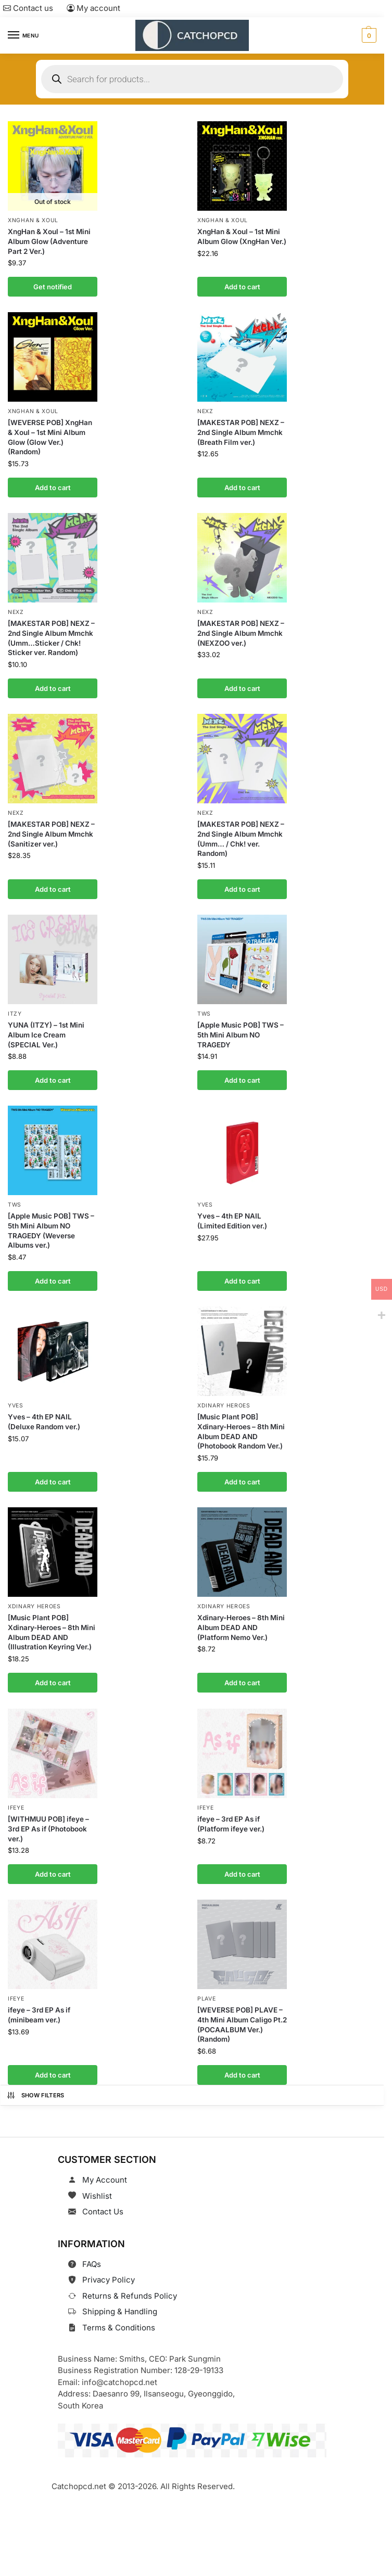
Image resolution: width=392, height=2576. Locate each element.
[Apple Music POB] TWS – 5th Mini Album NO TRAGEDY (240, 1031)
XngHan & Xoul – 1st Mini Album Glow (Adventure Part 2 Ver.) (49, 241)
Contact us (28, 8)
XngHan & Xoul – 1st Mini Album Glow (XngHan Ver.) (241, 236)
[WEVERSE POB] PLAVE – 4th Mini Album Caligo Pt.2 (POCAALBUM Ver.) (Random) (242, 2016)
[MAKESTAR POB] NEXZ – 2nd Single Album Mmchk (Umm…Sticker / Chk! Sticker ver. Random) (51, 636)
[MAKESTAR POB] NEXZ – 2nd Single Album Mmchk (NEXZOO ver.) (240, 631)
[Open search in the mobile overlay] (192, 79)
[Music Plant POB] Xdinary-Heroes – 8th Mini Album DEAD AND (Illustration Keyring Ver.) (51, 1626)
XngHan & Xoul (33, 220)
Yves (205, 1200)
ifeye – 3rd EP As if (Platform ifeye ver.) (230, 1817)
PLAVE (206, 1990)
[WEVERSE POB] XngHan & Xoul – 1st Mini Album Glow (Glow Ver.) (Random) (50, 436)
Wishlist (97, 2186)
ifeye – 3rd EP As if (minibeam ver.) (39, 2006)
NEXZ (205, 410)
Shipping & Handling (119, 2303)
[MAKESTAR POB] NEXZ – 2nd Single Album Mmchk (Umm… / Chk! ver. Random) (240, 836)
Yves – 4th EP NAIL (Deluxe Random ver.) (44, 1416)
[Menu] (23, 35)
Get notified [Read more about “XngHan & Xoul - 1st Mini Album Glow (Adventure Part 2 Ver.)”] (52, 285)
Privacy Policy (108, 2271)
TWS (204, 1010)
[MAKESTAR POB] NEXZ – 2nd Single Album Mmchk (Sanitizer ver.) (51, 831)
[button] (367, 35)
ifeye (16, 1800)
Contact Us (102, 2203)
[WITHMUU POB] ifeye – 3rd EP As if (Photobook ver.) (48, 1822)
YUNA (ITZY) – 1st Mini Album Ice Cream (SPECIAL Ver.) (46, 1031)
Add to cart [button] (242, 285)
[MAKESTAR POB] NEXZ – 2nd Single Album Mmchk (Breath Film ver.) (240, 431)
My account (93, 8)
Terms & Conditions (118, 2319)
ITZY (15, 1010)
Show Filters (35, 2086)
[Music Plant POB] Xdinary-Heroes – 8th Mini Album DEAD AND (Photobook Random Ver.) (241, 1426)
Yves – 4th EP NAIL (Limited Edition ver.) (232, 1216)
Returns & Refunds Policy (129, 2287)
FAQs (91, 2255)
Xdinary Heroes (223, 1400)
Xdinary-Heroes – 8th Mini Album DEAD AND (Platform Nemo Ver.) (241, 1621)
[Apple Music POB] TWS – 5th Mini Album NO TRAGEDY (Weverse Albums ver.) (51, 1226)
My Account (104, 2171)
